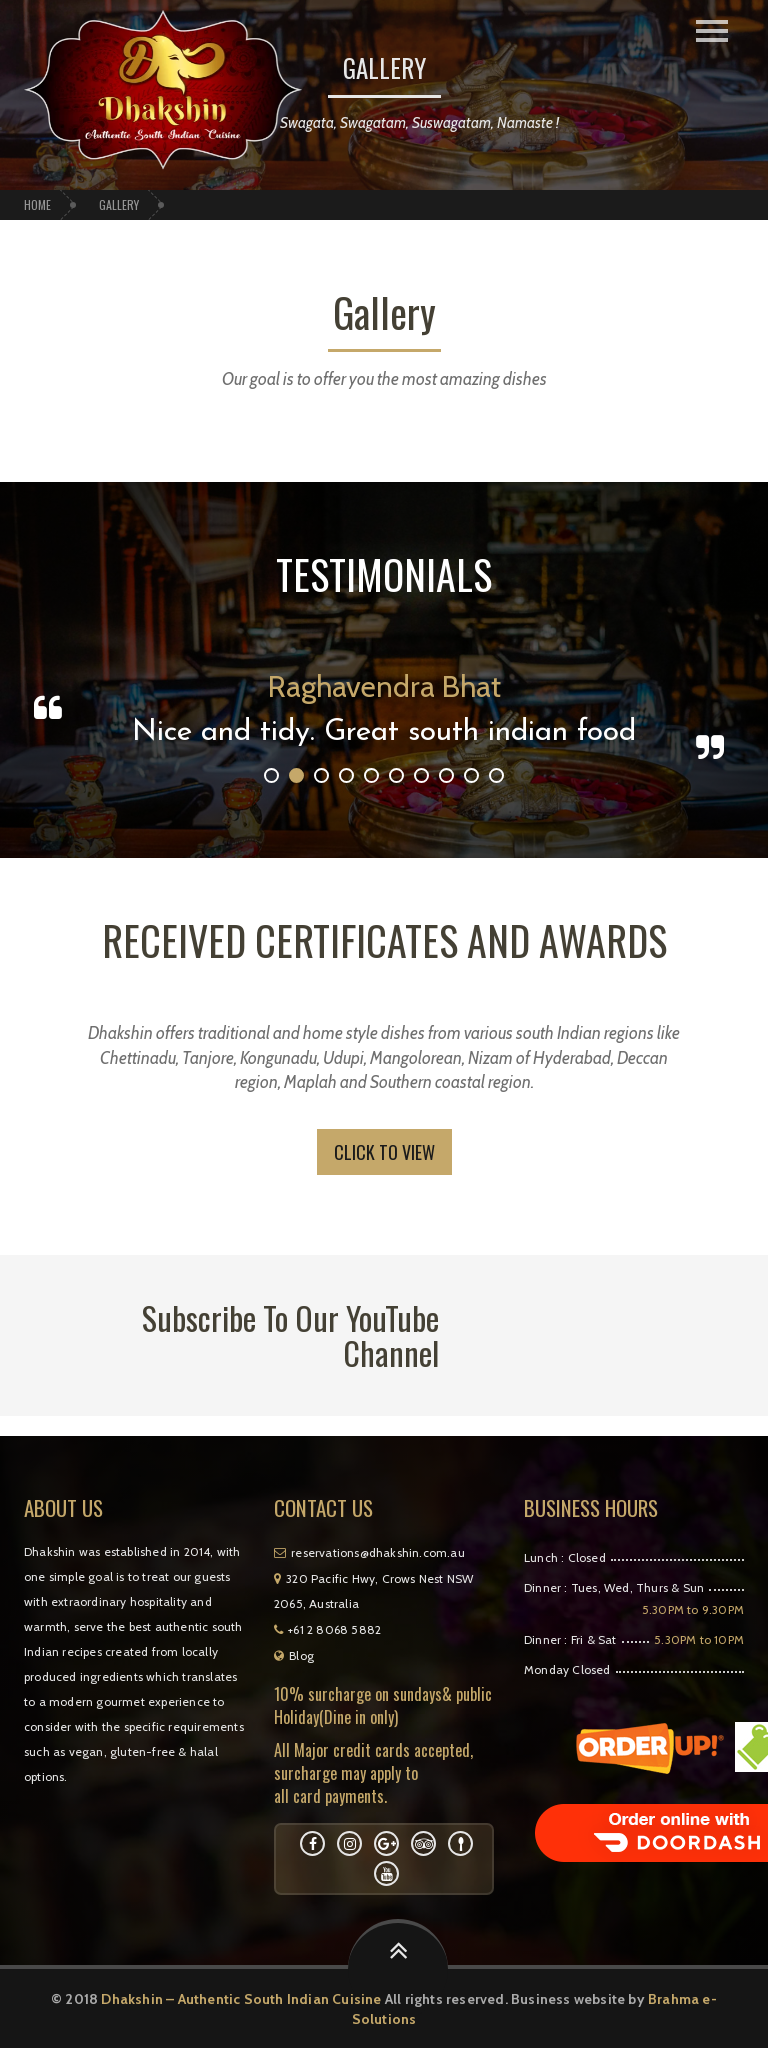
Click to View (384, 1152)
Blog (294, 1655)
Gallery (119, 204)
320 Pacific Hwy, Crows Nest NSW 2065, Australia (373, 1591)
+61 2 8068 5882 (327, 1629)
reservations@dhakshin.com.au (369, 1552)
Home (37, 204)
